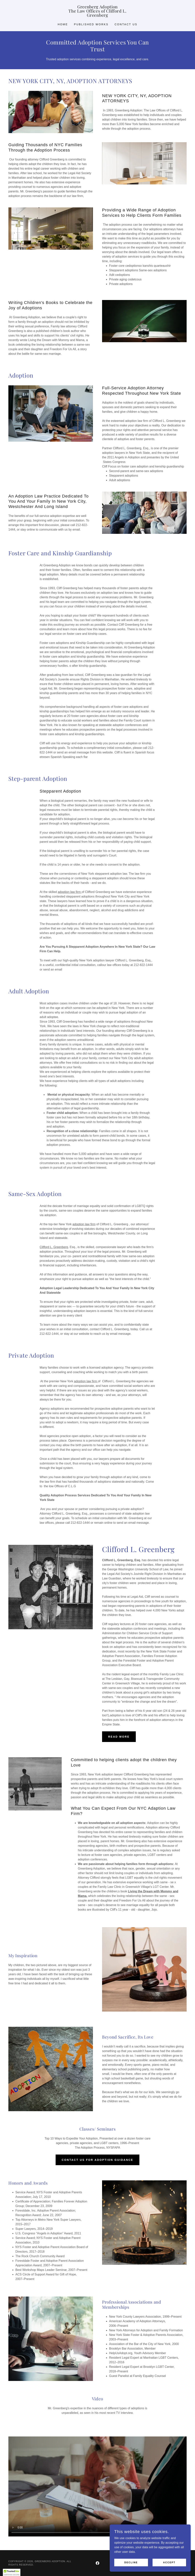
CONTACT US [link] (126, 24)
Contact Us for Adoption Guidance (97, 2159)
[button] (11, 2572)
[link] (97, 15)
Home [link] (63, 24)
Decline (134, 2562)
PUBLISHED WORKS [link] (91, 24)
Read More (119, 1736)
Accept (170, 2562)
